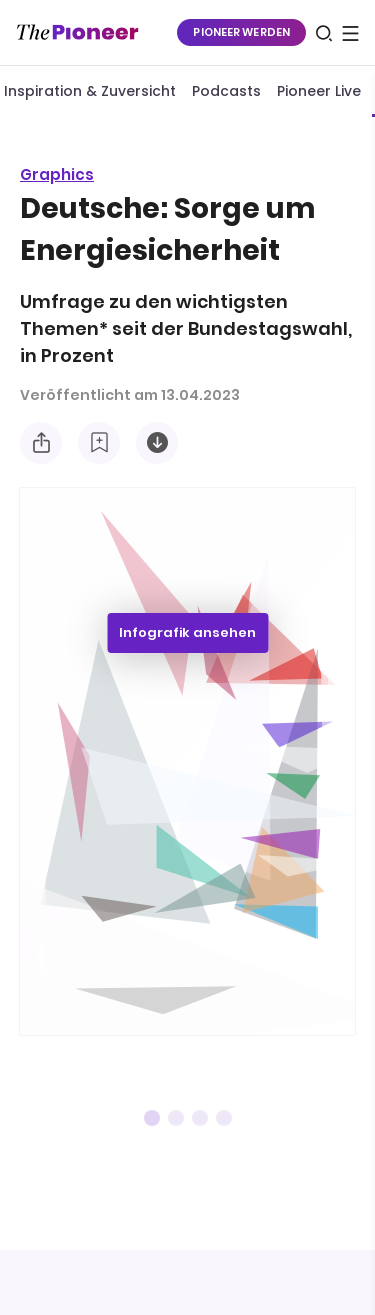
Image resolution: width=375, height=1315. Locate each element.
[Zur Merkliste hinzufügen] (99, 443)
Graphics (57, 174)
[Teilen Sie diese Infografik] (41, 443)
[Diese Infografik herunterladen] (157, 443)
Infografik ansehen (187, 632)
